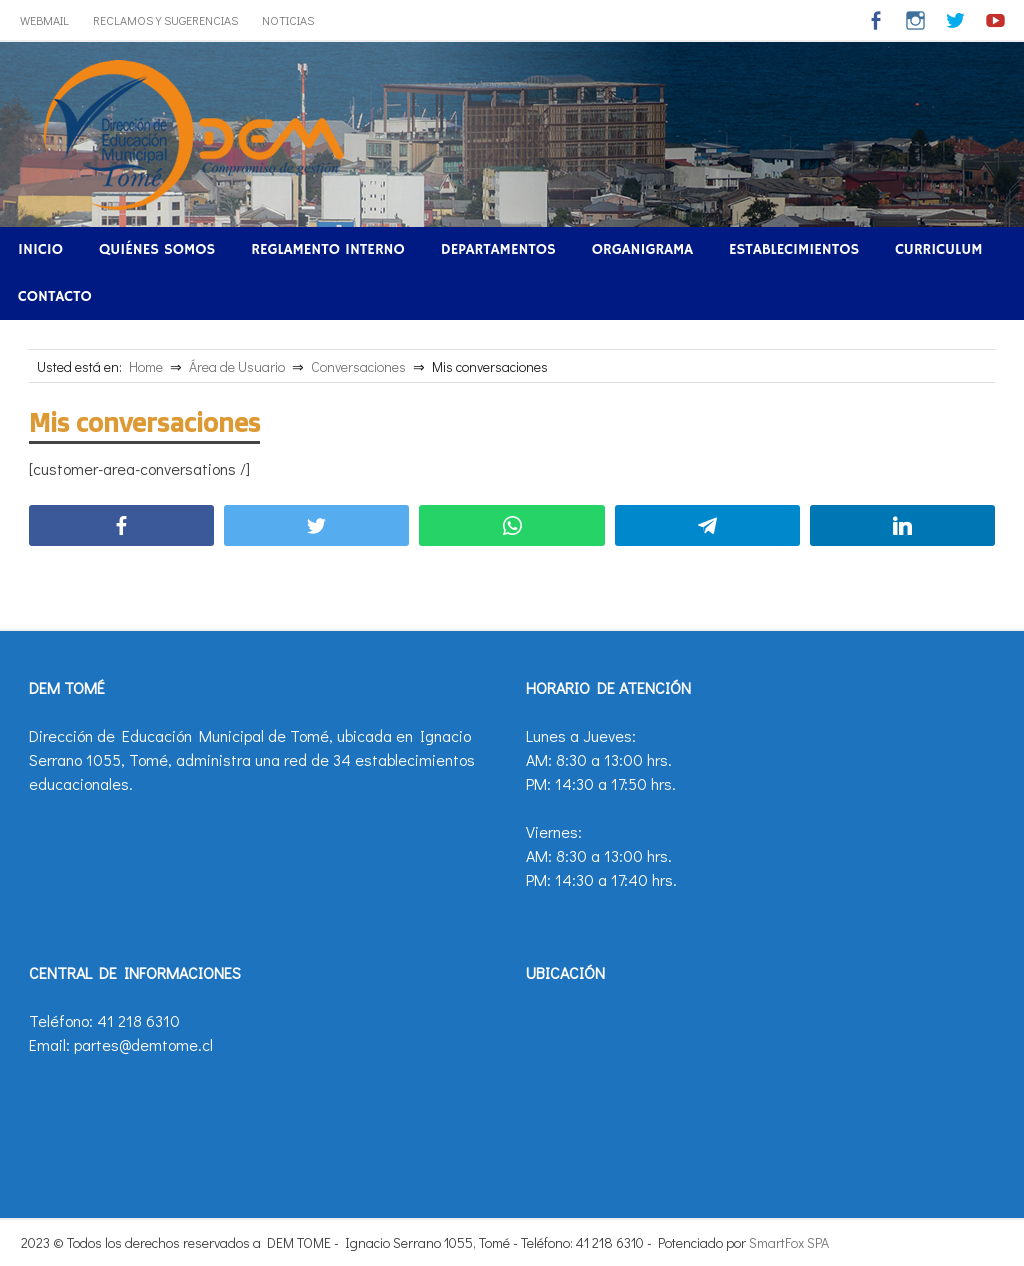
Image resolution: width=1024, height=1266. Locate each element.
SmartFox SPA (789, 1242)
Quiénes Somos (157, 249)
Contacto (55, 296)
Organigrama (642, 249)
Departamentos (498, 249)
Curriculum (938, 249)
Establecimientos (794, 249)
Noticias (288, 20)
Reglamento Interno (328, 249)
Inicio (40, 249)
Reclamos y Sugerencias (165, 20)
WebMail (44, 20)
